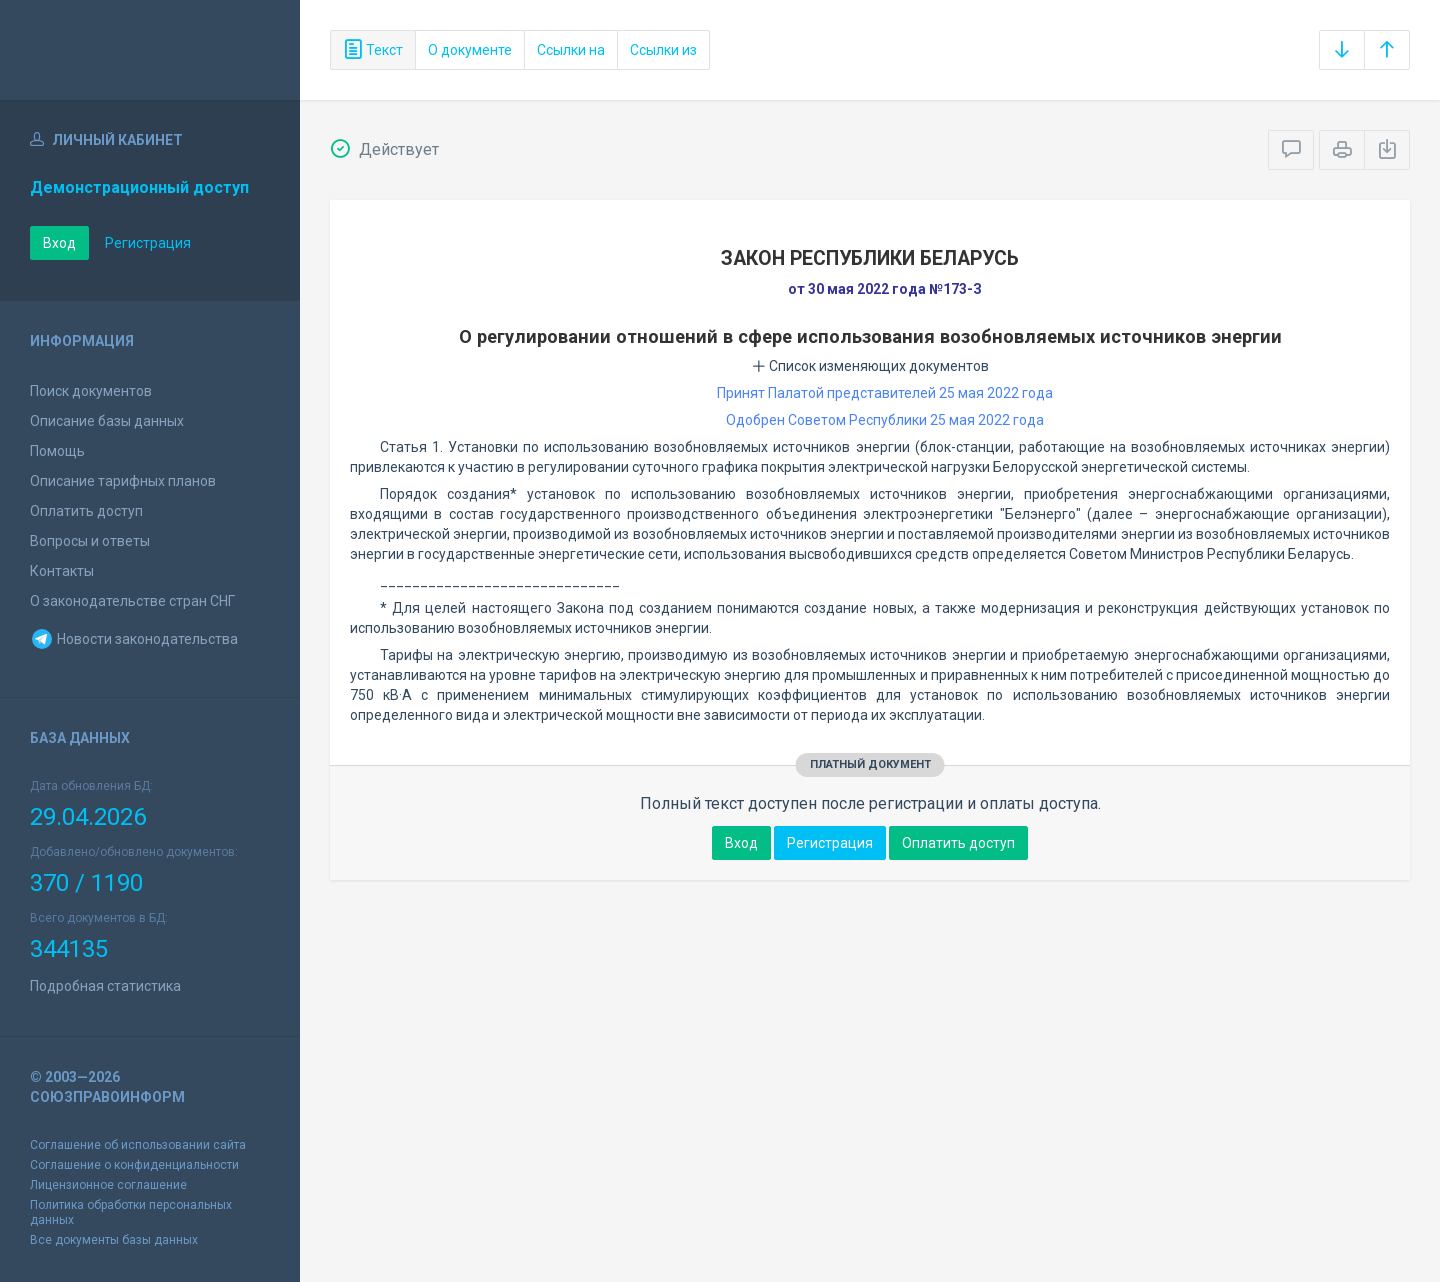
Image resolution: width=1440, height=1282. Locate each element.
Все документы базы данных (114, 1240)
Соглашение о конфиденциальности (134, 1165)
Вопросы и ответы (90, 541)
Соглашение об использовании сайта (138, 1145)
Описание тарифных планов (123, 481)
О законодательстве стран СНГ (132, 601)
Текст (373, 50)
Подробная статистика (105, 986)
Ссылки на (571, 50)
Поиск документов (91, 391)
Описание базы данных (107, 421)
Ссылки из (663, 50)
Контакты (62, 571)
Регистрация (148, 243)
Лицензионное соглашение (108, 1185)
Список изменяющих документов (870, 366)
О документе (470, 50)
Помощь (57, 451)
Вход (59, 243)
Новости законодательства (134, 639)
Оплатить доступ (86, 511)
